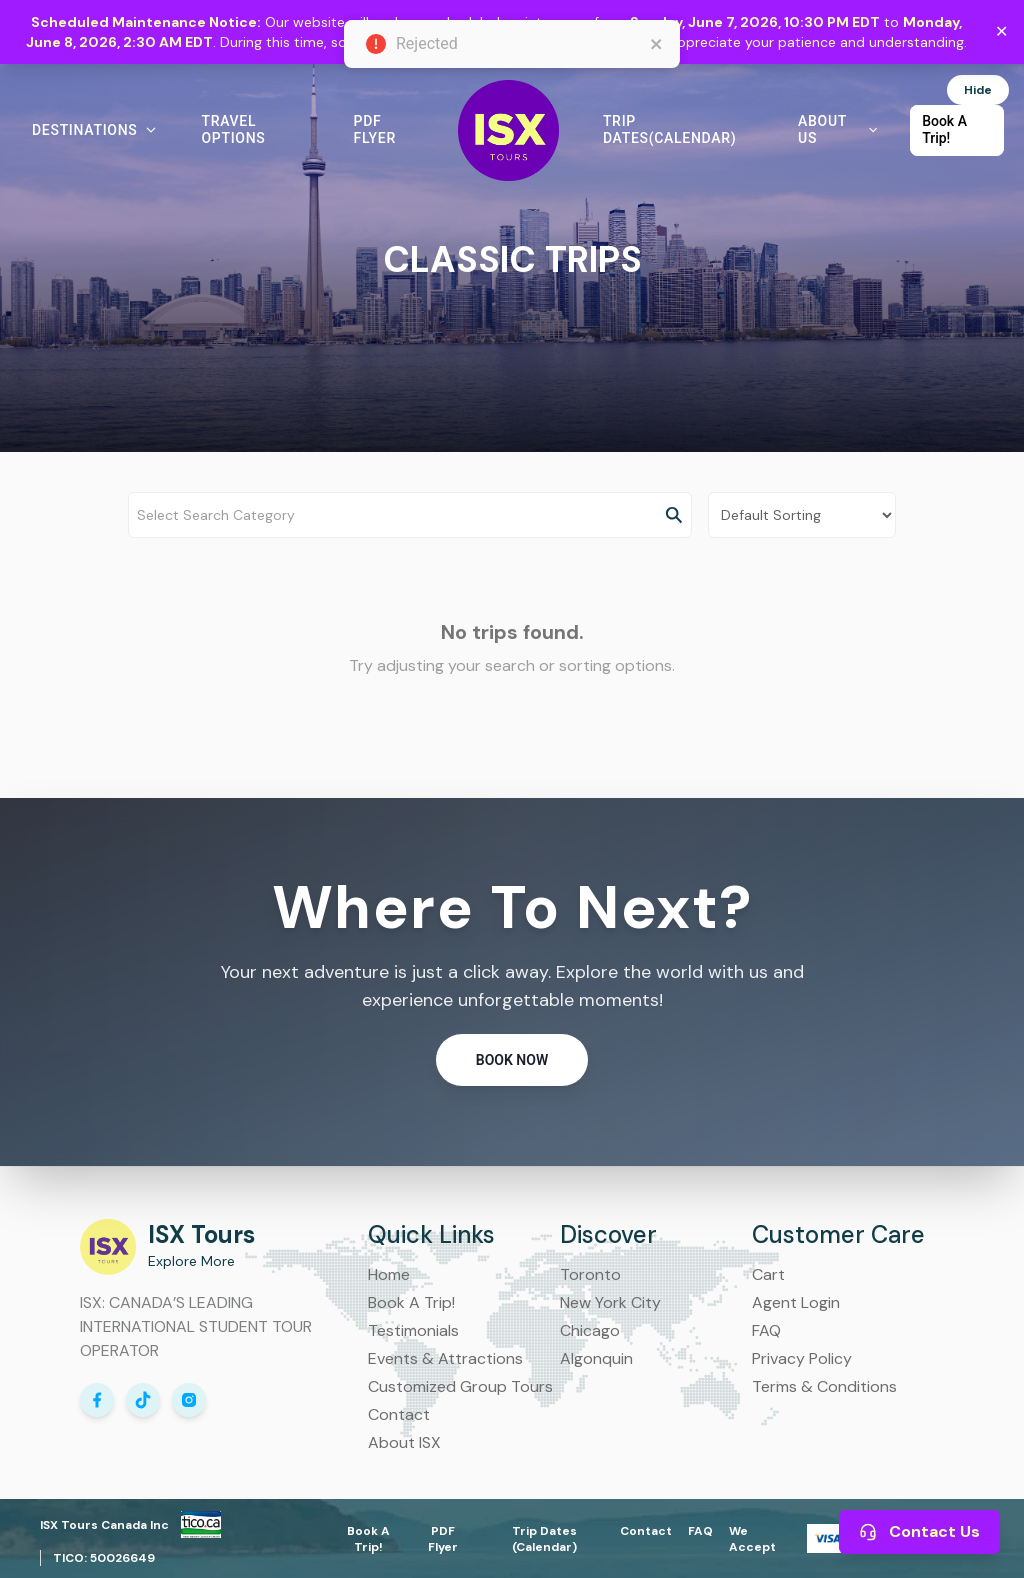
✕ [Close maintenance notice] (1001, 31)
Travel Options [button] (233, 130)
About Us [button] (838, 130)
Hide (978, 90)
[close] (657, 44)
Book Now (512, 1060)
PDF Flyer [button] (375, 130)
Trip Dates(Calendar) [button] (670, 130)
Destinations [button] (94, 130)
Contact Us (919, 1531)
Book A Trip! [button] (944, 130)
